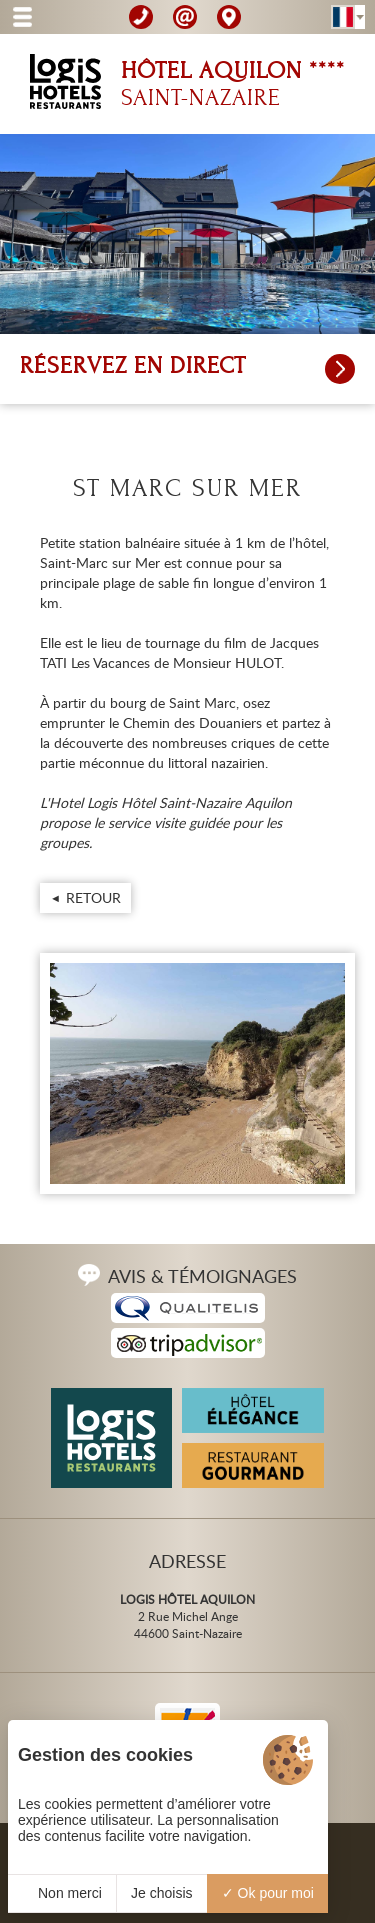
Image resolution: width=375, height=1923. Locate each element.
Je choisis (161, 1893)
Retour (93, 897)
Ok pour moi (268, 1893)
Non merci (62, 1893)
